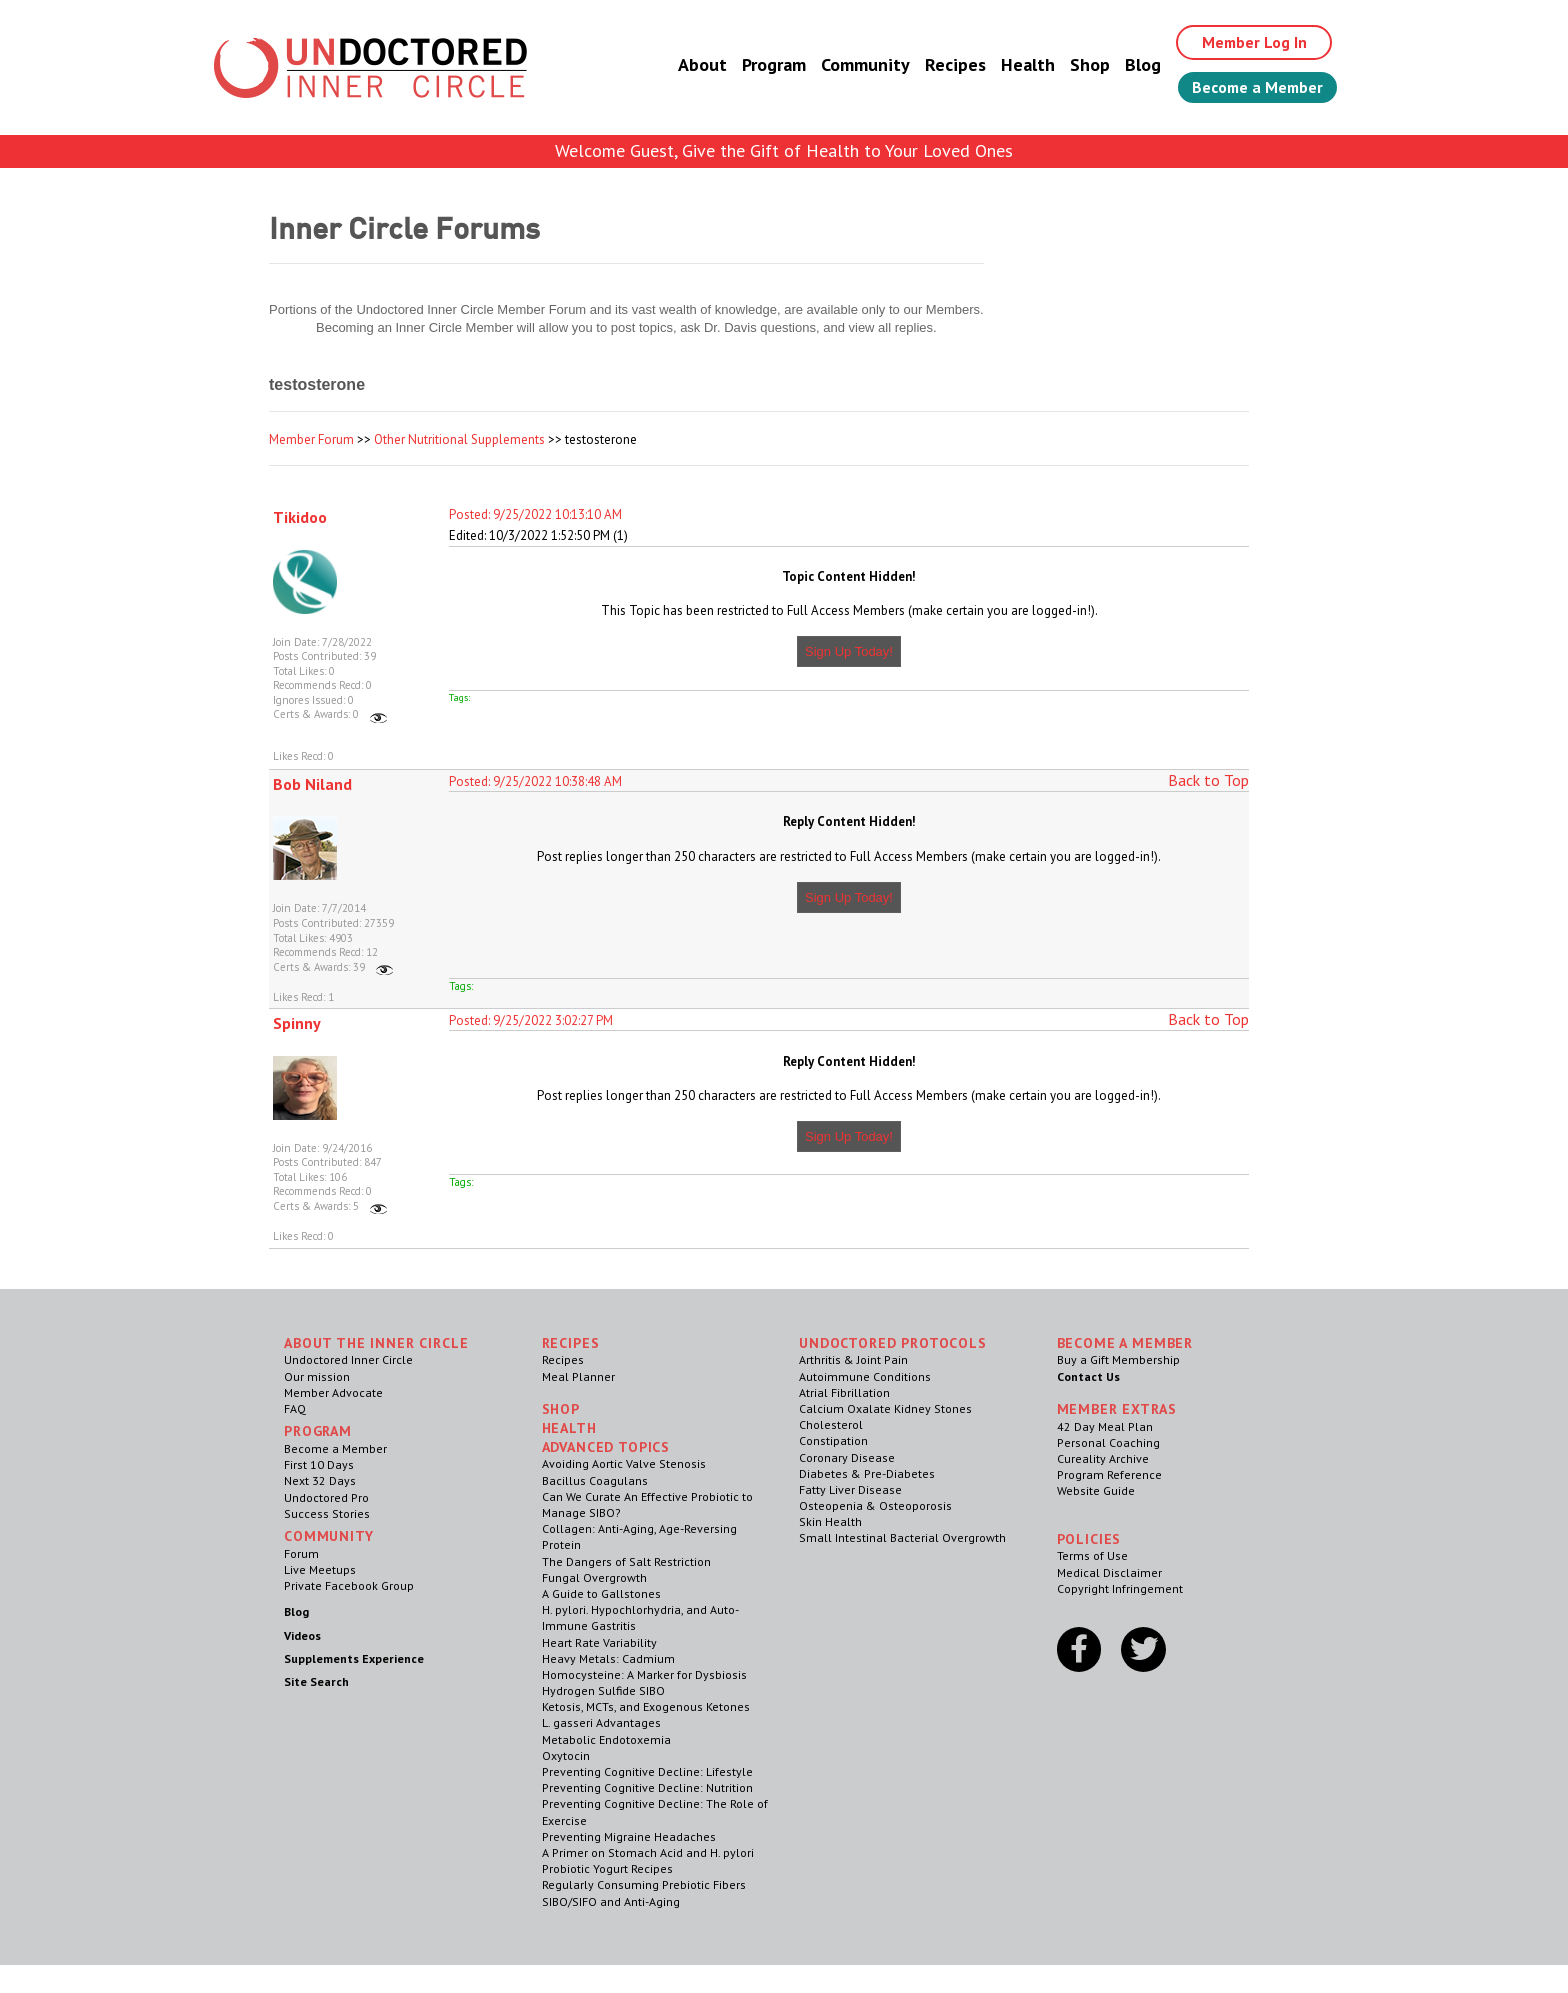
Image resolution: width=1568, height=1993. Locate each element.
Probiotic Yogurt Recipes (607, 1868)
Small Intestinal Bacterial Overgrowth (902, 1537)
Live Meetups (320, 1569)
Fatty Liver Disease (850, 1489)
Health (1022, 64)
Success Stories (327, 1513)
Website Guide (1096, 1490)
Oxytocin (566, 1755)
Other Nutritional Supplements (459, 439)
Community (859, 64)
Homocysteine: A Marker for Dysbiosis (644, 1674)
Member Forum (311, 439)
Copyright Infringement (1120, 1588)
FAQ (295, 1408)
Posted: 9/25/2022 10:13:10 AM (535, 514)
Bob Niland (312, 784)
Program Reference (1109, 1474)
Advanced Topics (606, 1447)
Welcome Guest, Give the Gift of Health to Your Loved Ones (784, 150)
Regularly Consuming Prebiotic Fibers (644, 1884)
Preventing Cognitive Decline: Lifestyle (647, 1771)
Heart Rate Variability (599, 1642)
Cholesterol (831, 1424)
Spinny (297, 1023)
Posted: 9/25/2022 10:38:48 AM (535, 781)
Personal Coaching (1108, 1442)
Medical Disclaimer (1109, 1572)
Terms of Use (1092, 1555)
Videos (302, 1635)
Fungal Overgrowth (594, 1577)
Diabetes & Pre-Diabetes (867, 1473)
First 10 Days (319, 1464)
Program (768, 64)
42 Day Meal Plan (1105, 1426)
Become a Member (1254, 87)
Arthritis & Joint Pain (853, 1359)
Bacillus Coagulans (595, 1480)
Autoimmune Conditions (865, 1376)
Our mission (317, 1376)
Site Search (316, 1681)
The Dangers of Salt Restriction (626, 1561)
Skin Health (830, 1521)
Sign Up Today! (849, 651)
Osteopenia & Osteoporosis (875, 1505)
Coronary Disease (847, 1457)
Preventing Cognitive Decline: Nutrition (647, 1787)
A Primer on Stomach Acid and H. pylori (648, 1852)
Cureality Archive (1103, 1458)
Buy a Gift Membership (1118, 1359)
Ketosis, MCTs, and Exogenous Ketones (646, 1706)
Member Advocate (333, 1392)
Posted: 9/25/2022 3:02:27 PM (531, 1020)
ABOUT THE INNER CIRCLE (376, 1343)
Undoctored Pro (326, 1497)
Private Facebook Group (349, 1585)
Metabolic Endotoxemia (606, 1739)
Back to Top (1208, 780)
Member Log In (1250, 42)
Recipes (949, 64)
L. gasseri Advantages (601, 1722)
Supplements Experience (354, 1658)
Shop (1084, 64)
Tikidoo (300, 517)
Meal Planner (578, 1376)
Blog (1137, 64)
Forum (301, 1553)
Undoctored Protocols (893, 1343)
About (696, 64)
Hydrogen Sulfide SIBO (603, 1690)
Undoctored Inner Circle (348, 1359)
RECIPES (571, 1343)
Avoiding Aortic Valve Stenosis (624, 1463)
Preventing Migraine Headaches (629, 1836)
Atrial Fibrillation (844, 1392)
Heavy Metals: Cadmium (608, 1658)
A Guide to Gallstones (601, 1593)
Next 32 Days (320, 1480)
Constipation (833, 1440)
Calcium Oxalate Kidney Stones (885, 1408)
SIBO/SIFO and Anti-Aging (611, 1901)
